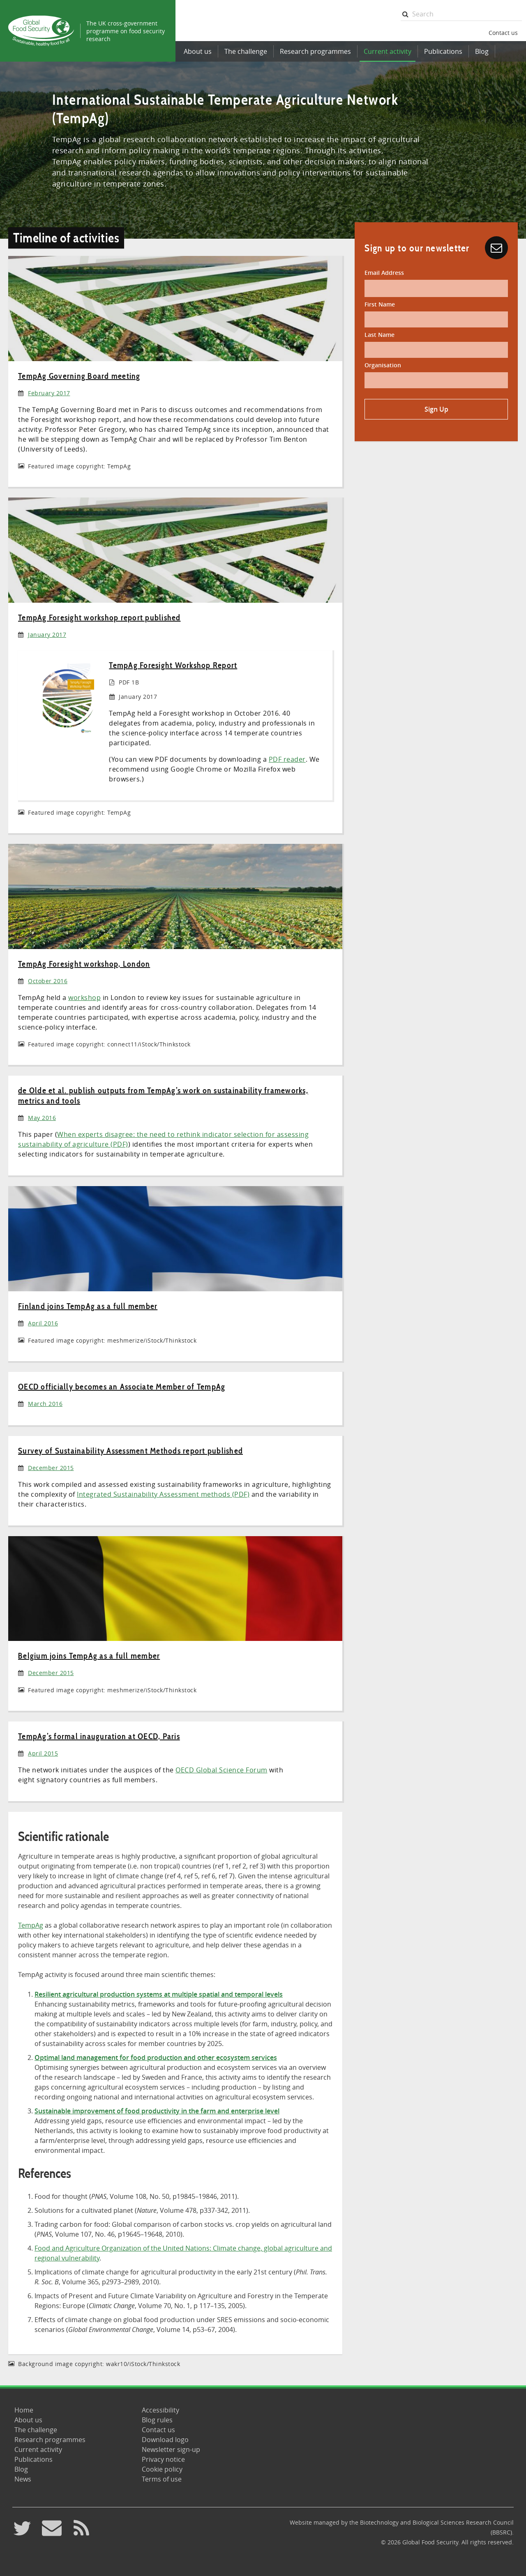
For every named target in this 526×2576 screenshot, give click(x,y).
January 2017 (47, 634)
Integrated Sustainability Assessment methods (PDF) (163, 1494)
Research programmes (315, 51)
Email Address (384, 272)
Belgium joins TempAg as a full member (89, 1656)
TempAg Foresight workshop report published (99, 617)
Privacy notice (163, 2459)
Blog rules (157, 2419)
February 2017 (49, 393)
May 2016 (42, 1118)
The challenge (245, 51)
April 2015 (43, 1753)
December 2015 (51, 1468)
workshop (84, 997)
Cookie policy (162, 2469)
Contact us (503, 33)
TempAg (30, 1925)
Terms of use (162, 2479)
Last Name (379, 335)
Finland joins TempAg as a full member (87, 1306)
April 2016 (43, 1323)
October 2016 (47, 981)
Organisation (383, 365)
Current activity (387, 51)
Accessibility (160, 2410)
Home (23, 2410)
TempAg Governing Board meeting (79, 376)
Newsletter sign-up (171, 2449)
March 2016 (45, 1404)
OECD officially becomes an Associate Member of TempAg (121, 1387)
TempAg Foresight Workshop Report (173, 665)
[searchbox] (461, 14)
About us (198, 51)
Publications (443, 51)
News (22, 2479)
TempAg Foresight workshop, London (84, 964)
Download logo (165, 2439)
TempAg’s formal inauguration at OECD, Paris (99, 1736)
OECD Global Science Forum (221, 1769)
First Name (380, 304)
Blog (482, 51)
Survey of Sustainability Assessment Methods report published (130, 1451)
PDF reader (287, 759)
